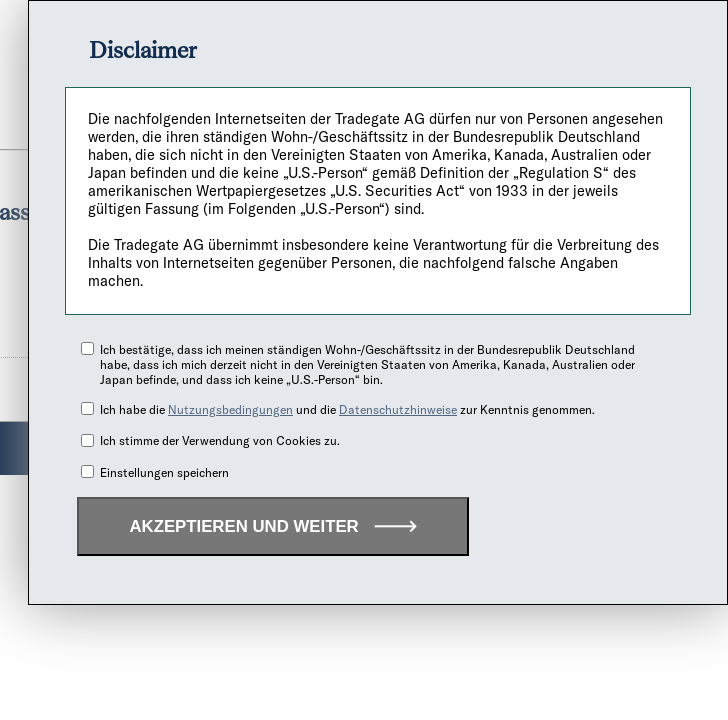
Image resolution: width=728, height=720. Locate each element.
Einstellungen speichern (164, 472)
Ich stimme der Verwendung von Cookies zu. (220, 440)
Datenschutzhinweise (398, 409)
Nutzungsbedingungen (230, 409)
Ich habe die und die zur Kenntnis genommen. (347, 409)
